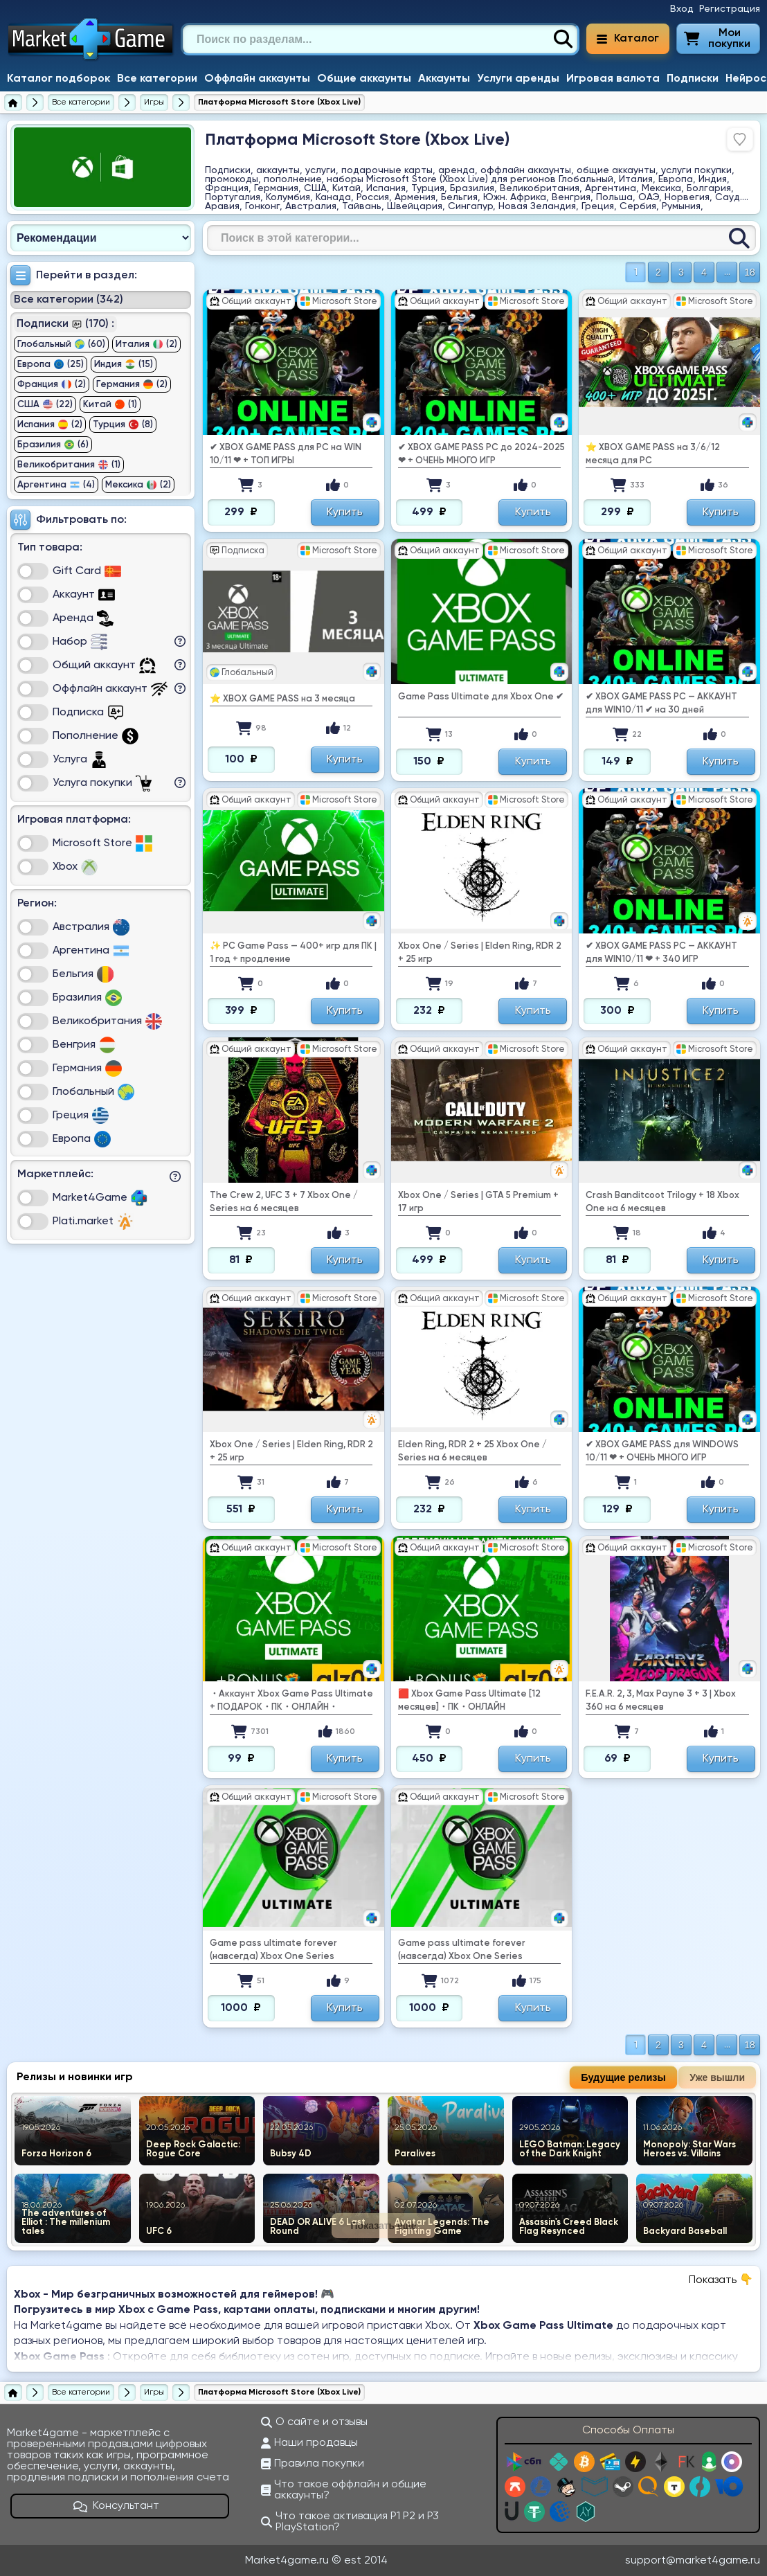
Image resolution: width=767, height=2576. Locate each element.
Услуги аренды (518, 78)
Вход (682, 9)
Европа (82, 1139)
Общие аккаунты (364, 78)
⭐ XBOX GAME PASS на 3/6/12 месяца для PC (653, 454)
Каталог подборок (58, 78)
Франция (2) (51, 384)
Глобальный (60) (61, 344)
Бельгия (83, 974)
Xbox (75, 867)
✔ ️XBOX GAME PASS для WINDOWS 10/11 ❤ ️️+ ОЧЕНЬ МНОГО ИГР (662, 1451)
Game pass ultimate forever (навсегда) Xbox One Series (273, 1950)
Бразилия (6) (53, 444)
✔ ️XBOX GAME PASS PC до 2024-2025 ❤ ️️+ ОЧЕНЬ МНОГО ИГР (481, 454)
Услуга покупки (102, 783)
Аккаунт (84, 595)
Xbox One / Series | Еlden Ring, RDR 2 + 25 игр (479, 953)
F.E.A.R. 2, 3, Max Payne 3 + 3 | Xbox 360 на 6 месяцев (661, 1701)
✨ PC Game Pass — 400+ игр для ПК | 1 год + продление (293, 953)
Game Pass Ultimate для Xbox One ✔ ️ (480, 696)
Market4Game (100, 1198)
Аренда (83, 618)
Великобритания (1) (68, 464)
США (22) (45, 404)
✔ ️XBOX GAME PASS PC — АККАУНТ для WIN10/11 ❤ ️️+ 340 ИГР (661, 953)
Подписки (693, 78)
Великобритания (107, 1021)
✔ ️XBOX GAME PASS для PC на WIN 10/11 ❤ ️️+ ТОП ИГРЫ (285, 454)
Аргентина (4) (56, 485)
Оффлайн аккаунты (257, 78)
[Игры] (154, 102)
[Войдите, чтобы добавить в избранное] (740, 139)
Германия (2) (132, 384)
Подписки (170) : (65, 324)
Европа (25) (50, 364)
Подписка (88, 712)
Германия (87, 1068)
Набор (80, 642)
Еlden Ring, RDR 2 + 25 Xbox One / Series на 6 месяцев (472, 1451)
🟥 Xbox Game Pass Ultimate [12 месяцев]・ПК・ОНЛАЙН (469, 1701)
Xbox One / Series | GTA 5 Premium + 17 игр (478, 1202)
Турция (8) (123, 424)
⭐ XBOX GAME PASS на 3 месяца (282, 699)
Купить (345, 512)
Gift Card (87, 571)
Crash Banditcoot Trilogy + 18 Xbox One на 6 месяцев (662, 1202)
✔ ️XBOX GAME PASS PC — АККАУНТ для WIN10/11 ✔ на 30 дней (661, 703)
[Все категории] (81, 102)
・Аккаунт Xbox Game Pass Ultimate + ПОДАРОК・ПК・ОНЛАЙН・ (291, 1701)
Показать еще (384, 2225)
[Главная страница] (13, 102)
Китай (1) (110, 404)
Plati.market (93, 1221)
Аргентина (91, 950)
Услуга (80, 759)
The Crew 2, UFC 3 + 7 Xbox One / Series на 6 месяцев (284, 1202)
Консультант (116, 2506)
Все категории (157, 78)
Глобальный (93, 1092)
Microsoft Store (102, 843)
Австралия (91, 927)
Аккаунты (444, 78)
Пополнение (95, 736)
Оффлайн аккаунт (110, 689)
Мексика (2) (138, 485)
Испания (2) (49, 424)
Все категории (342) (68, 299)
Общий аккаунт (104, 665)
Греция (81, 1115)
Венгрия (84, 1045)
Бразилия (87, 998)
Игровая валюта (613, 78)
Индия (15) (123, 364)
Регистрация (729, 9)
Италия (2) (146, 344)
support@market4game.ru (692, 2560)
